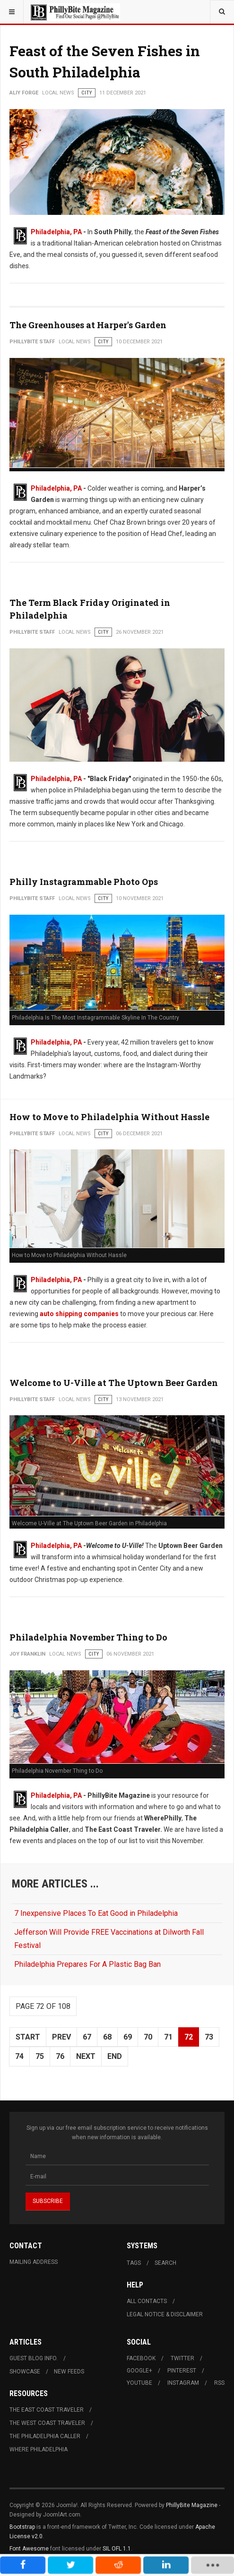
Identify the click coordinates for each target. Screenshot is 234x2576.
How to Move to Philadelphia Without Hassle (109, 1116)
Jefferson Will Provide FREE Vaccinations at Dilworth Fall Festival (109, 1938)
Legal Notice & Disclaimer (165, 2314)
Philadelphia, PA (56, 232)
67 (87, 2036)
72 (188, 2036)
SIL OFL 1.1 (117, 2548)
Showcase (24, 2371)
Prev (61, 2036)
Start (28, 2036)
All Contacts (147, 2301)
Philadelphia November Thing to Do (88, 1637)
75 (39, 2056)
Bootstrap (22, 2527)
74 (19, 2056)
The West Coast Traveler (47, 2423)
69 (127, 2036)
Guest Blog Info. (33, 2358)
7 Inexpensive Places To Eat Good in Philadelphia (96, 1913)
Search (165, 2263)
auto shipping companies (78, 1314)
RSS (219, 2383)
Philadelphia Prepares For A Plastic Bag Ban (87, 1964)
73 (209, 2036)
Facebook (141, 2358)
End (114, 2056)
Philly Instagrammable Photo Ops (83, 881)
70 (148, 2036)
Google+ (139, 2370)
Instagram (183, 2383)
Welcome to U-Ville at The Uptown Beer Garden (113, 1382)
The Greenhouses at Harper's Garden (87, 325)
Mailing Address (33, 2262)
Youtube (139, 2383)
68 (107, 2036)
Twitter (182, 2358)
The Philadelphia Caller (44, 2436)
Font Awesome (29, 2548)
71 (168, 2036)
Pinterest (181, 2370)
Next (85, 2056)
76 (60, 2056)
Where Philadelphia (38, 2449)
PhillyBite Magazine (191, 2505)
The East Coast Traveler (46, 2409)
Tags (134, 2263)
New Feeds (69, 2371)
